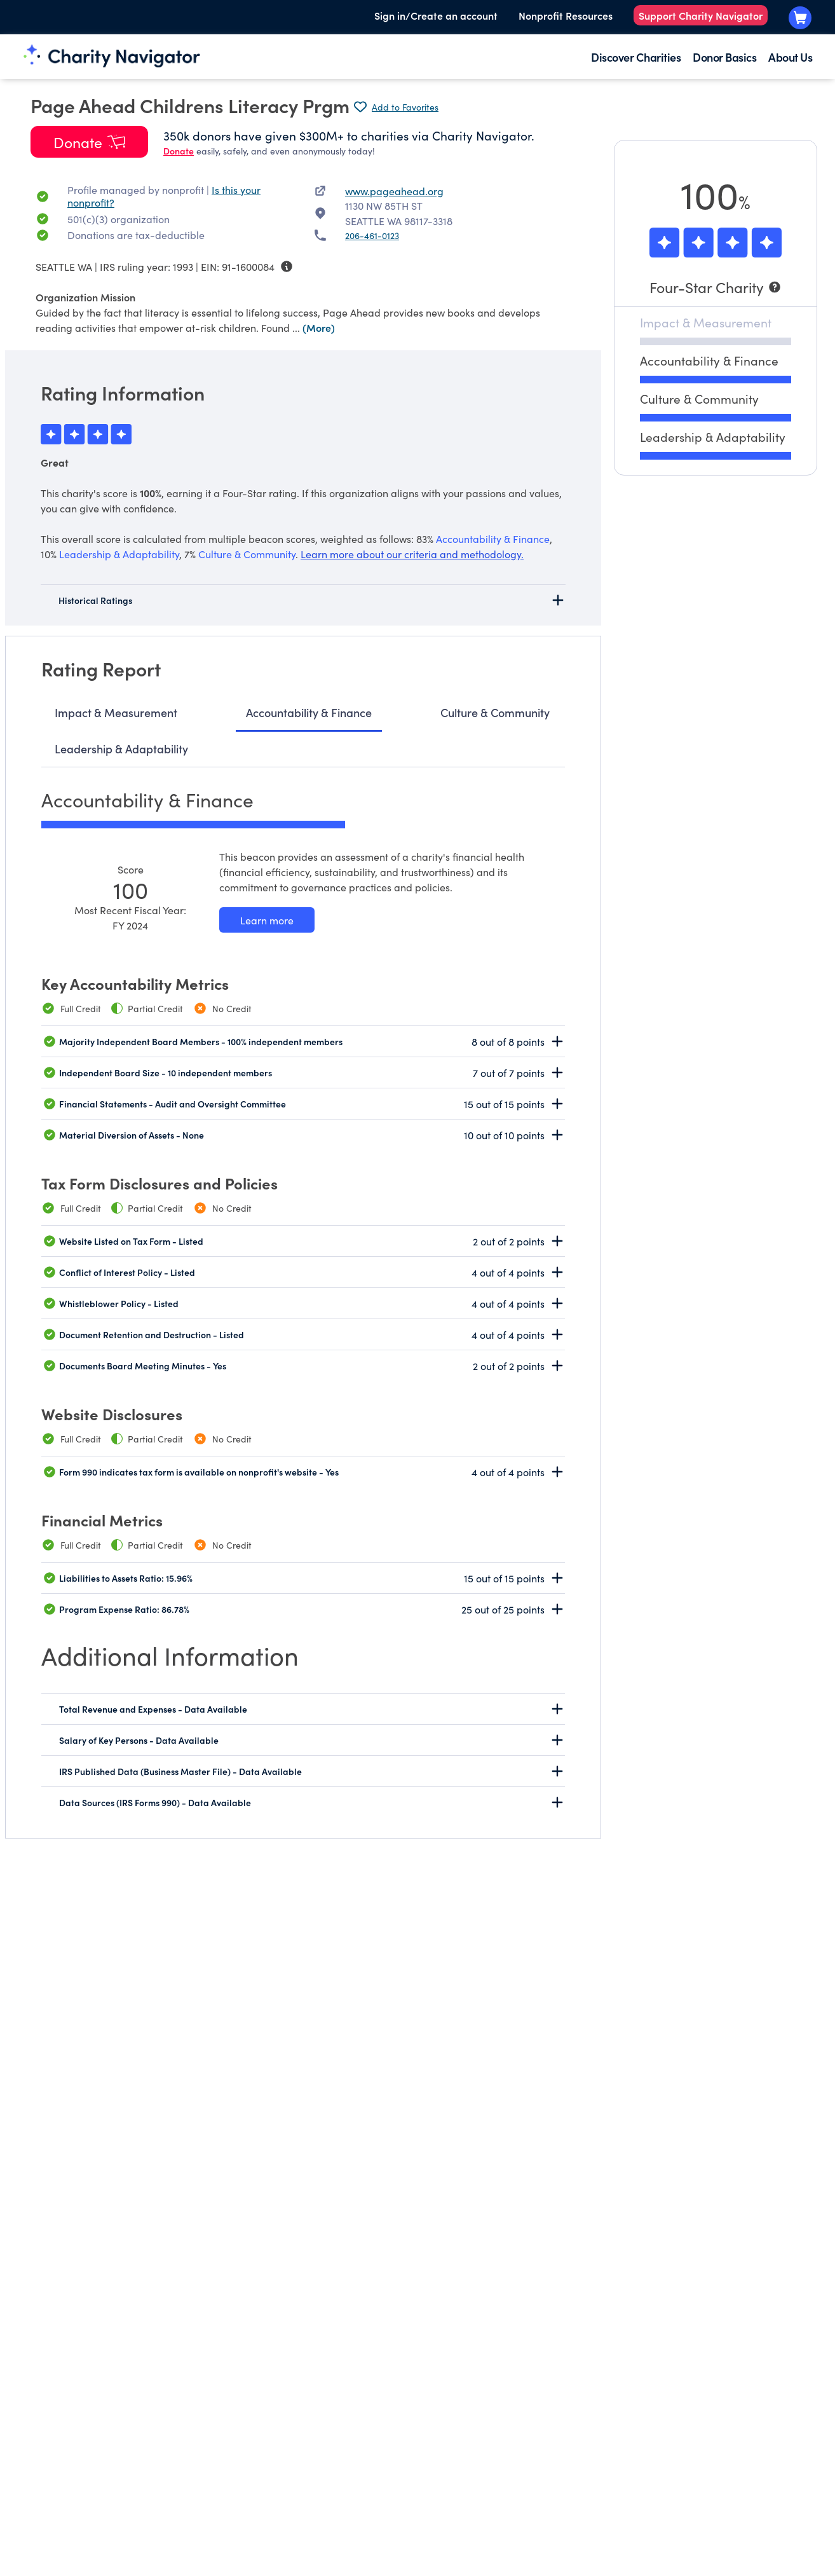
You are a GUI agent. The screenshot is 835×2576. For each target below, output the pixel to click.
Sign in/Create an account (436, 15)
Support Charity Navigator (701, 15)
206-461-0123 (372, 235)
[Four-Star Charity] (715, 287)
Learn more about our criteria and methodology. (412, 554)
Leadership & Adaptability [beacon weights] (119, 554)
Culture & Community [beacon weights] (246, 554)
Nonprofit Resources (566, 15)
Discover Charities (636, 57)
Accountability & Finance (309, 712)
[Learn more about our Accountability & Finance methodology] (267, 920)
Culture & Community (495, 712)
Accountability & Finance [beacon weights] (493, 538)
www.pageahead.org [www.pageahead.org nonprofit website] (394, 191)
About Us (790, 57)
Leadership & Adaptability (121, 749)
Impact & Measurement (116, 712)
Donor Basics (724, 57)
